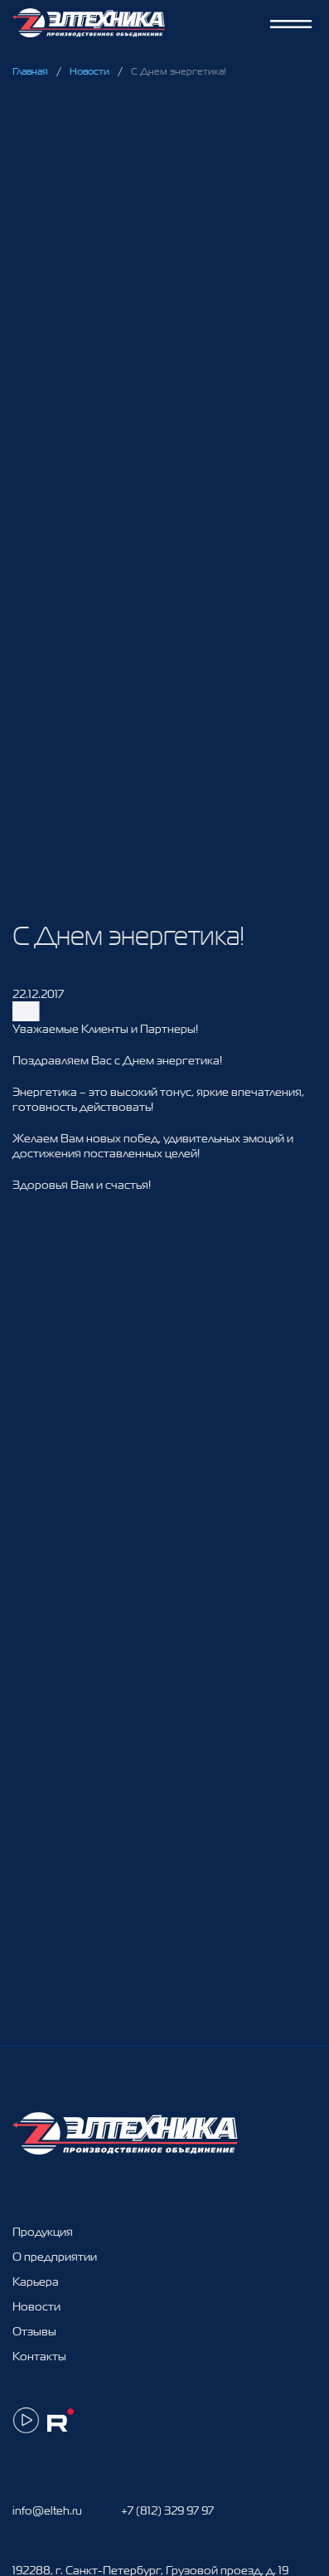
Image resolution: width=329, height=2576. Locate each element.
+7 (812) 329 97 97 (167, 2510)
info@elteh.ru (47, 2510)
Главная (30, 71)
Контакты (39, 2356)
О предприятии (54, 2256)
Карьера (35, 2281)
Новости (89, 71)
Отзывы (34, 2331)
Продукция (42, 2231)
